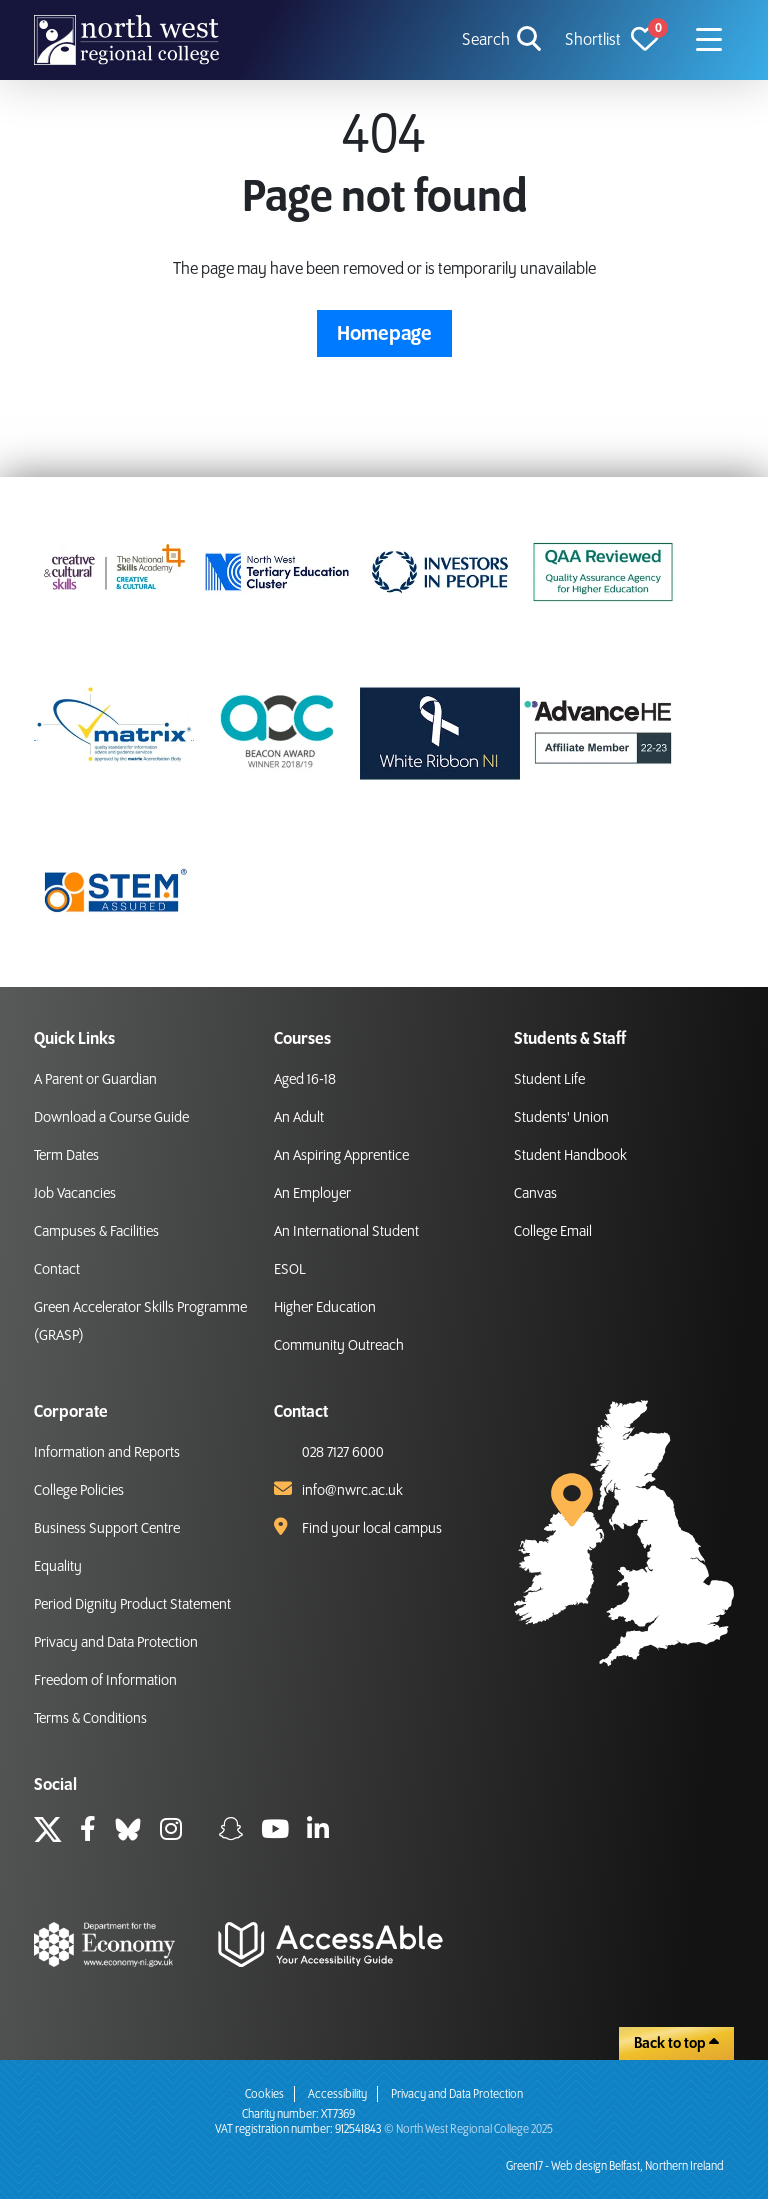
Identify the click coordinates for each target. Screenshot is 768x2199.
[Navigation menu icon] (709, 40)
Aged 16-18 (305, 1080)
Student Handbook (570, 1156)
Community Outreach (339, 1346)
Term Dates (66, 1156)
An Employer (312, 1194)
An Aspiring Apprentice (341, 1156)
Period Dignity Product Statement (132, 1605)
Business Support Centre (107, 1529)
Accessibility (337, 2094)
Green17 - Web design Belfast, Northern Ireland (615, 2166)
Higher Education (325, 1308)
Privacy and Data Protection (116, 1643)
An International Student (346, 1232)
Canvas (535, 1194)
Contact (57, 1270)
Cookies (264, 2094)
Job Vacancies (75, 1194)
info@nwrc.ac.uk (352, 1491)
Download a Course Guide (111, 1118)
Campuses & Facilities (96, 1232)
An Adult (299, 1118)
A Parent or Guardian (95, 1080)
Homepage (384, 334)
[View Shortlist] (612, 40)
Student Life (549, 1080)
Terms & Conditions (90, 1719)
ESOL (290, 1270)
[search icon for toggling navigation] (503, 40)
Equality (58, 1567)
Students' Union (561, 1118)
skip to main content (15, 15)
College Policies (79, 1491)
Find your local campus (372, 1529)
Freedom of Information (105, 1681)
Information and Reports (107, 1453)
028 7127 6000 (343, 1453)
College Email (553, 1232)
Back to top (676, 2043)
